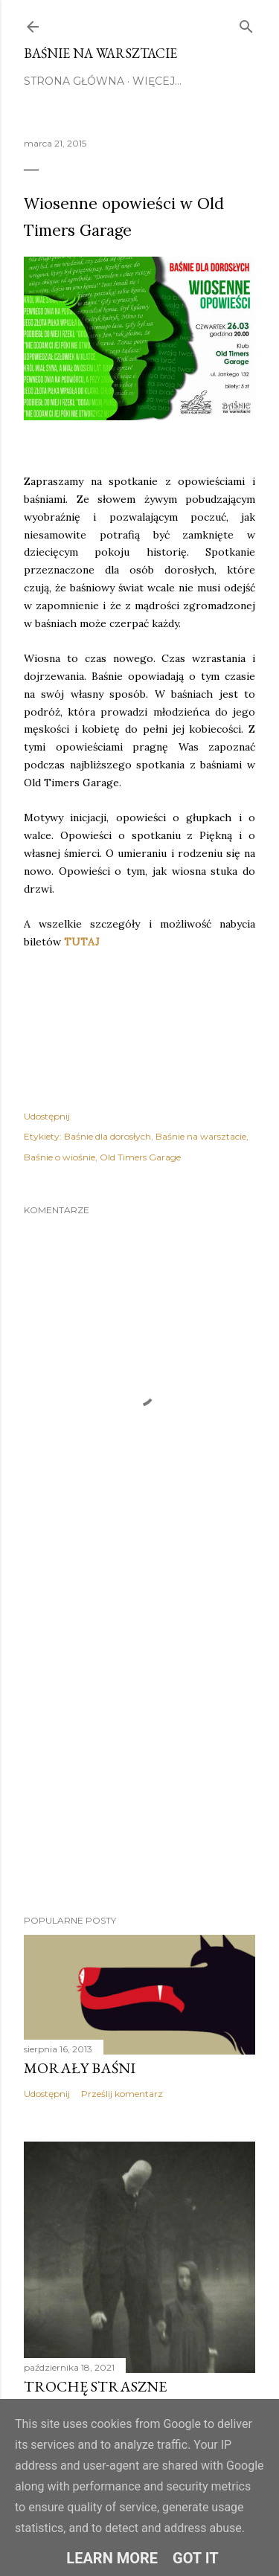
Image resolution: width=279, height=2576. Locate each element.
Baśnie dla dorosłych (107, 1136)
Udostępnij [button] (47, 1116)
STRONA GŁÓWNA (74, 81)
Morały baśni (79, 2068)
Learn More (112, 2558)
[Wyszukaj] (246, 24)
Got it (196, 2558)
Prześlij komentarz (122, 2093)
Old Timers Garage (140, 1157)
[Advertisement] (139, 1738)
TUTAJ (82, 941)
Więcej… (157, 81)
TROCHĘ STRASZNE (95, 2386)
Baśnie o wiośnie (59, 1157)
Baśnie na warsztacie (100, 53)
